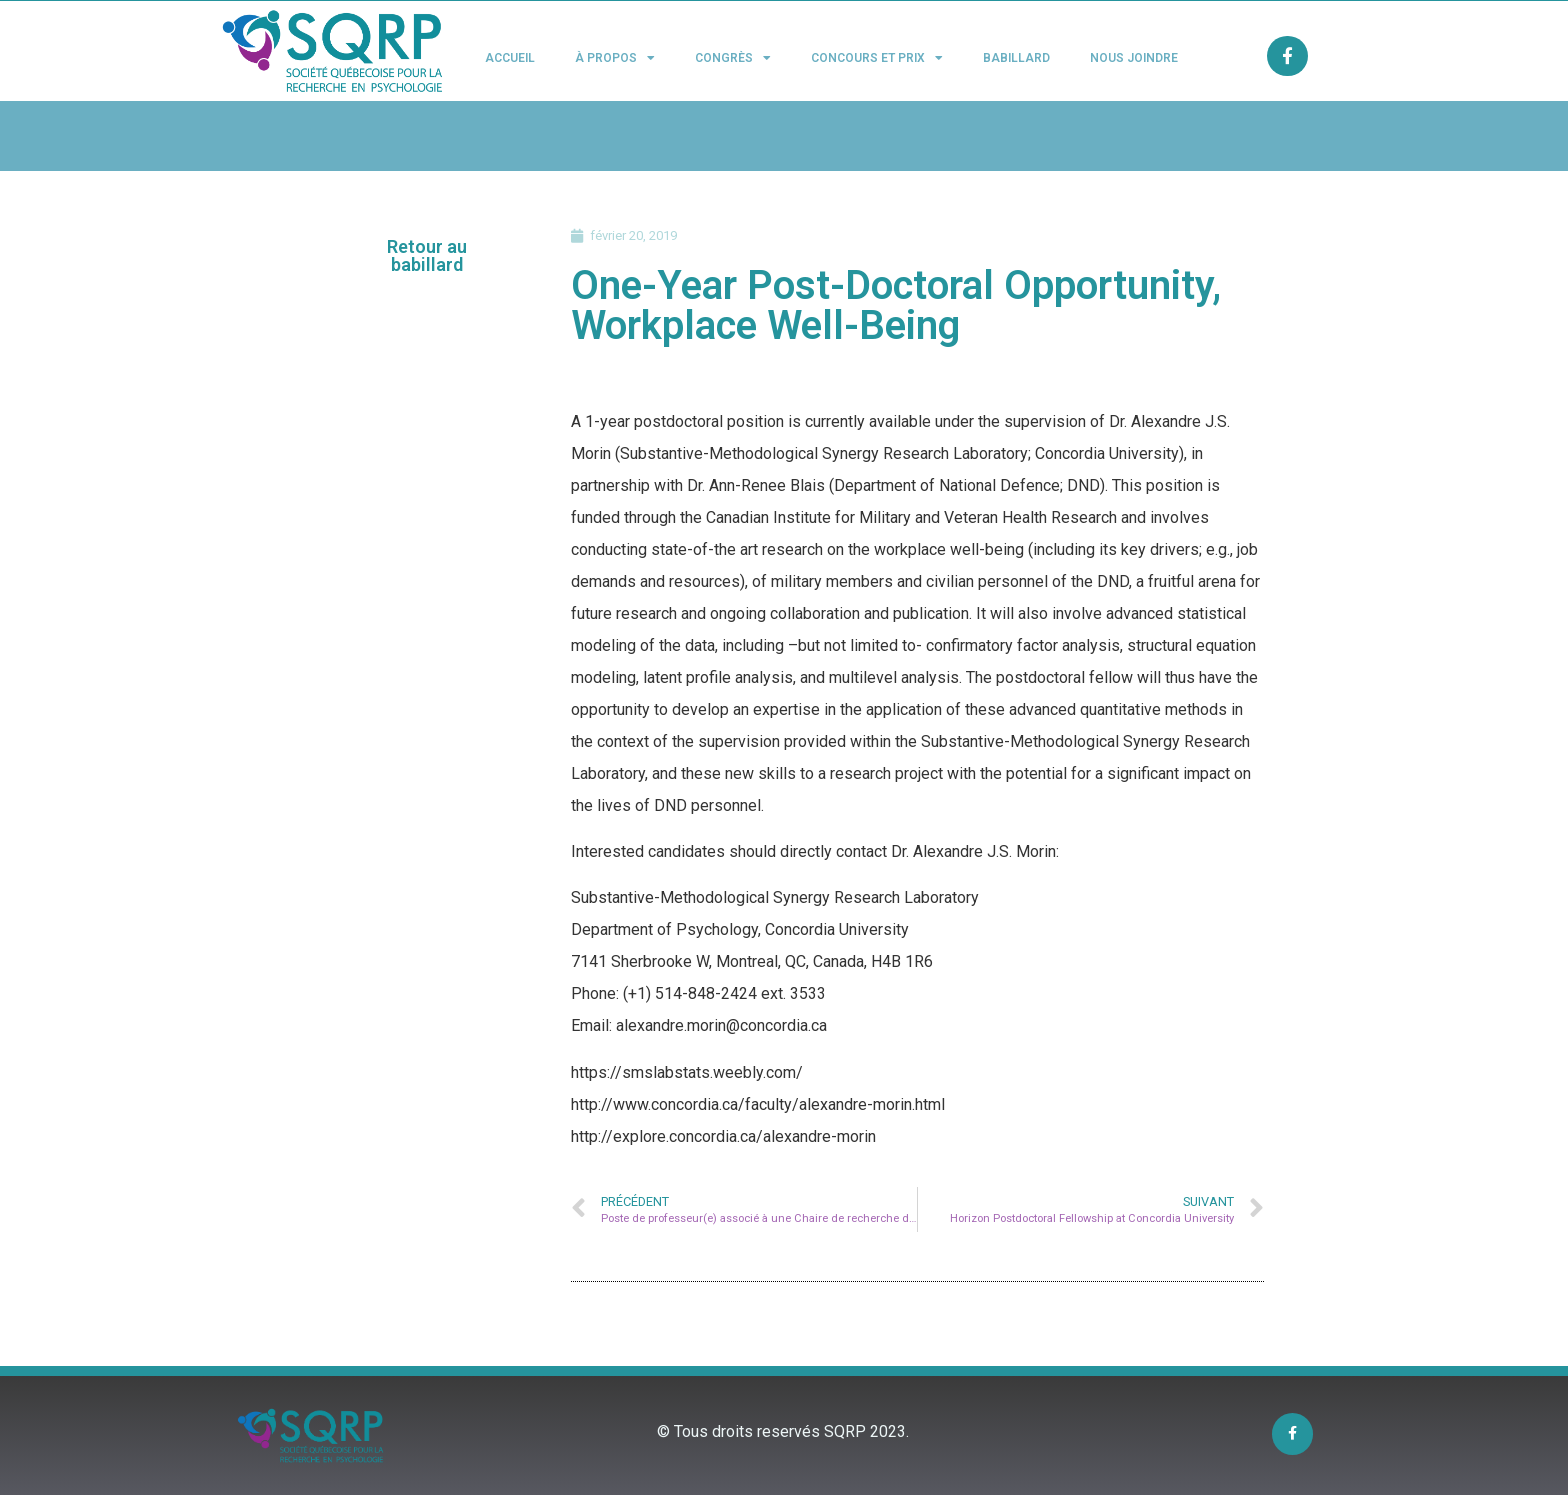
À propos (615, 58)
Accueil (510, 58)
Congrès (733, 58)
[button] (427, 256)
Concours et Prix (877, 58)
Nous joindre (1134, 58)
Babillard (1016, 58)
